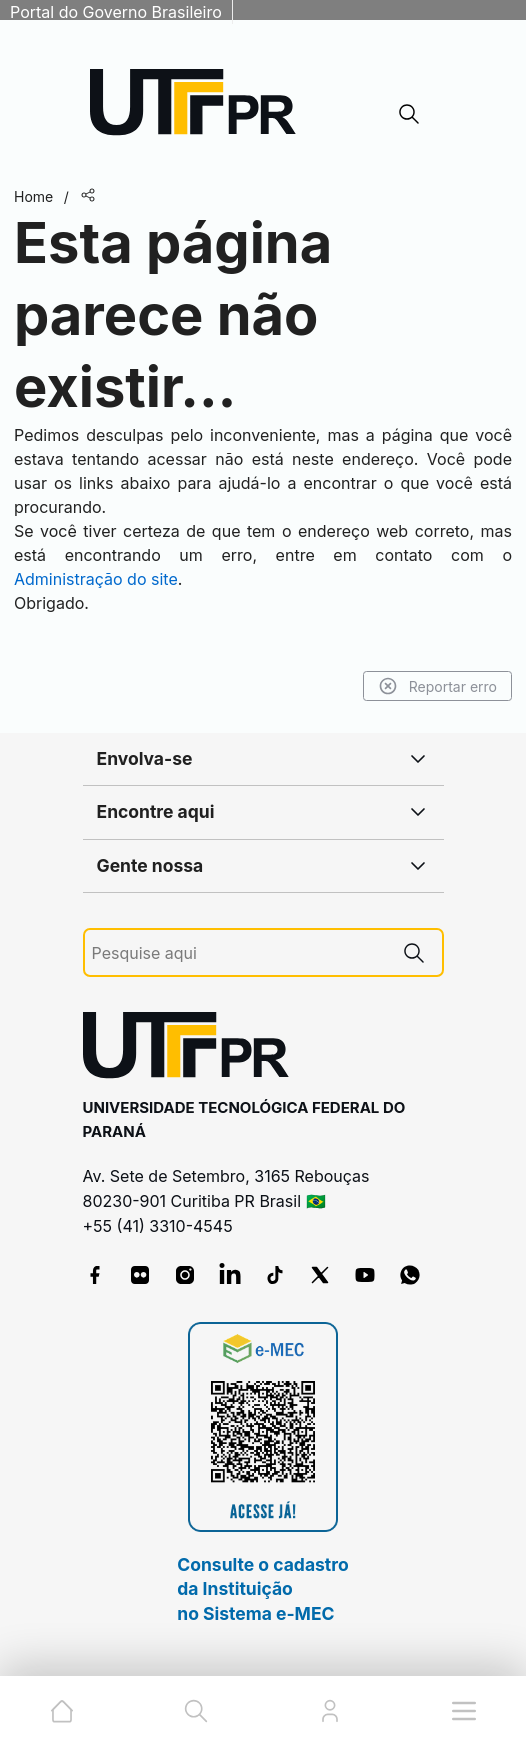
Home (33, 196)
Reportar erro (437, 686)
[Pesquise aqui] (239, 953)
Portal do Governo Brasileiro (116, 12)
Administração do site (96, 579)
